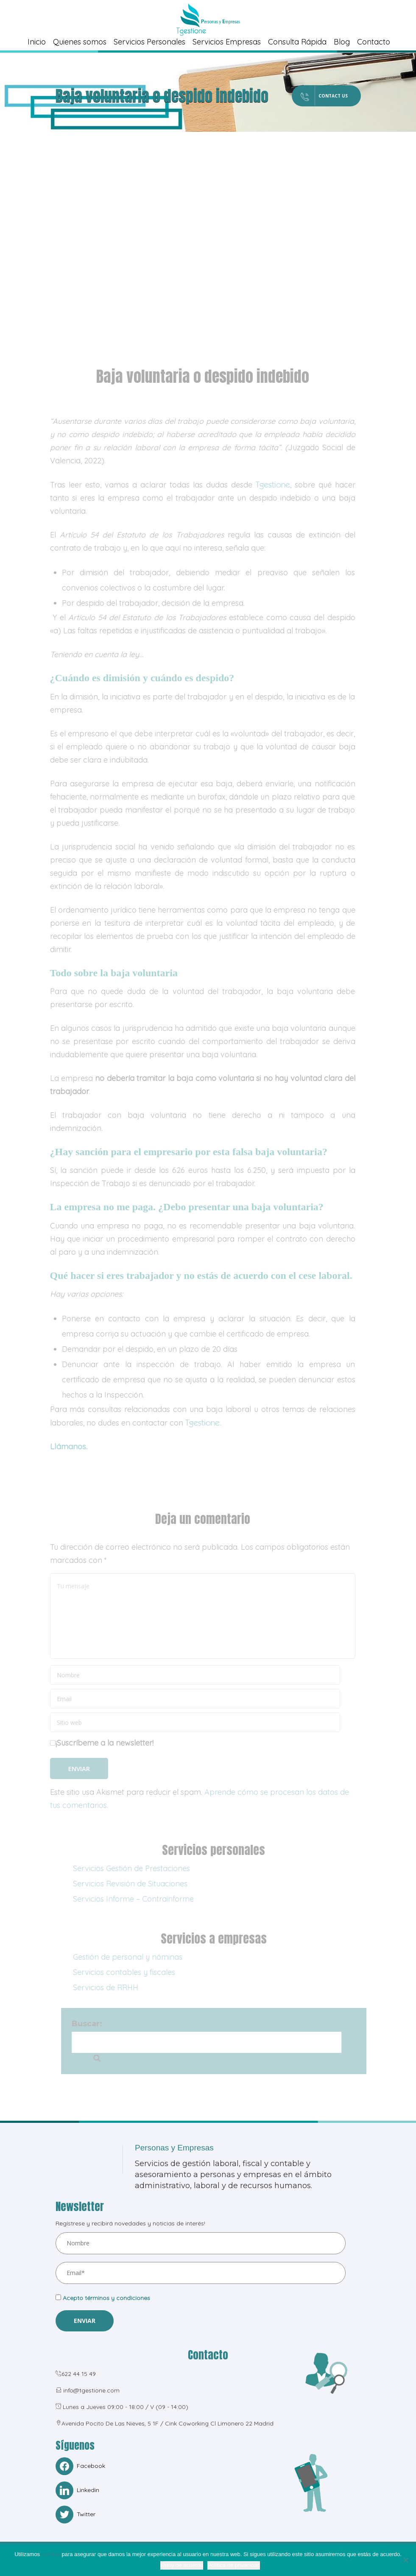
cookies (51, 2554)
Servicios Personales (149, 42)
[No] (405, 2560)
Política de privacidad (233, 2565)
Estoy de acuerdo (181, 2565)
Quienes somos (79, 42)
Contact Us (309, 96)
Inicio (37, 42)
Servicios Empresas (227, 42)
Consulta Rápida (297, 42)
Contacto (373, 42)
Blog (342, 42)
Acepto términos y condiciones (105, 2299)
